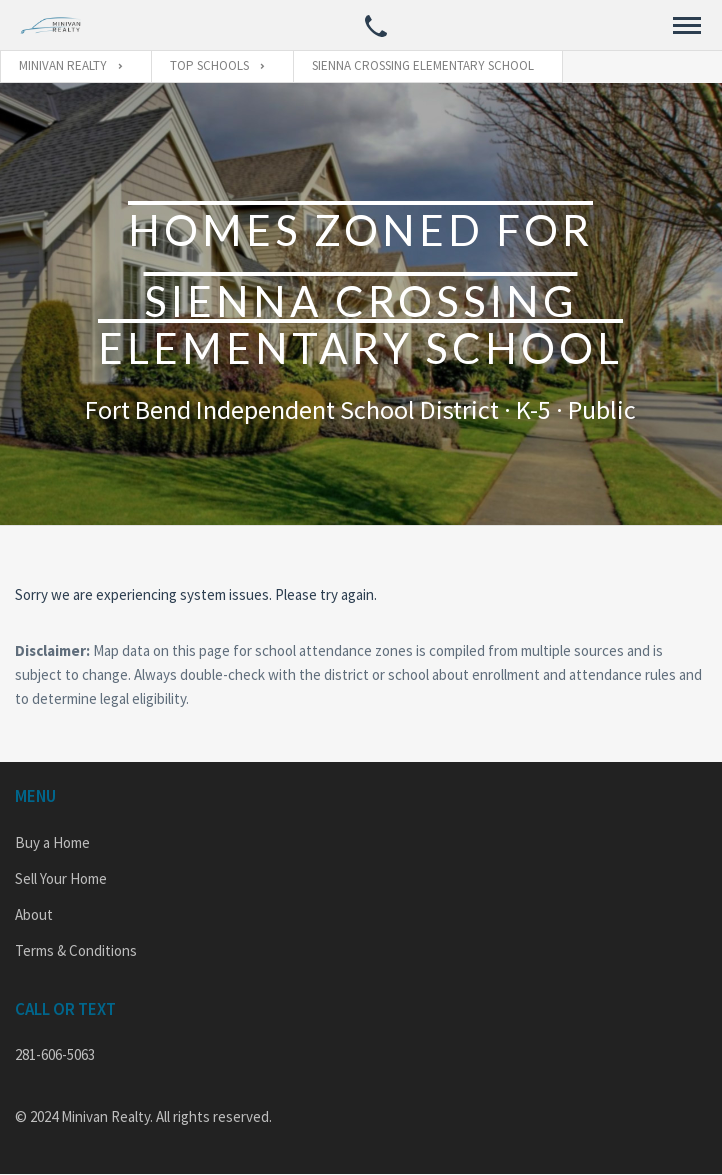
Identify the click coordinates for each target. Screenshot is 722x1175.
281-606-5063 (55, 1054)
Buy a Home (52, 842)
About (34, 914)
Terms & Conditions (76, 950)
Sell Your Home (61, 878)
